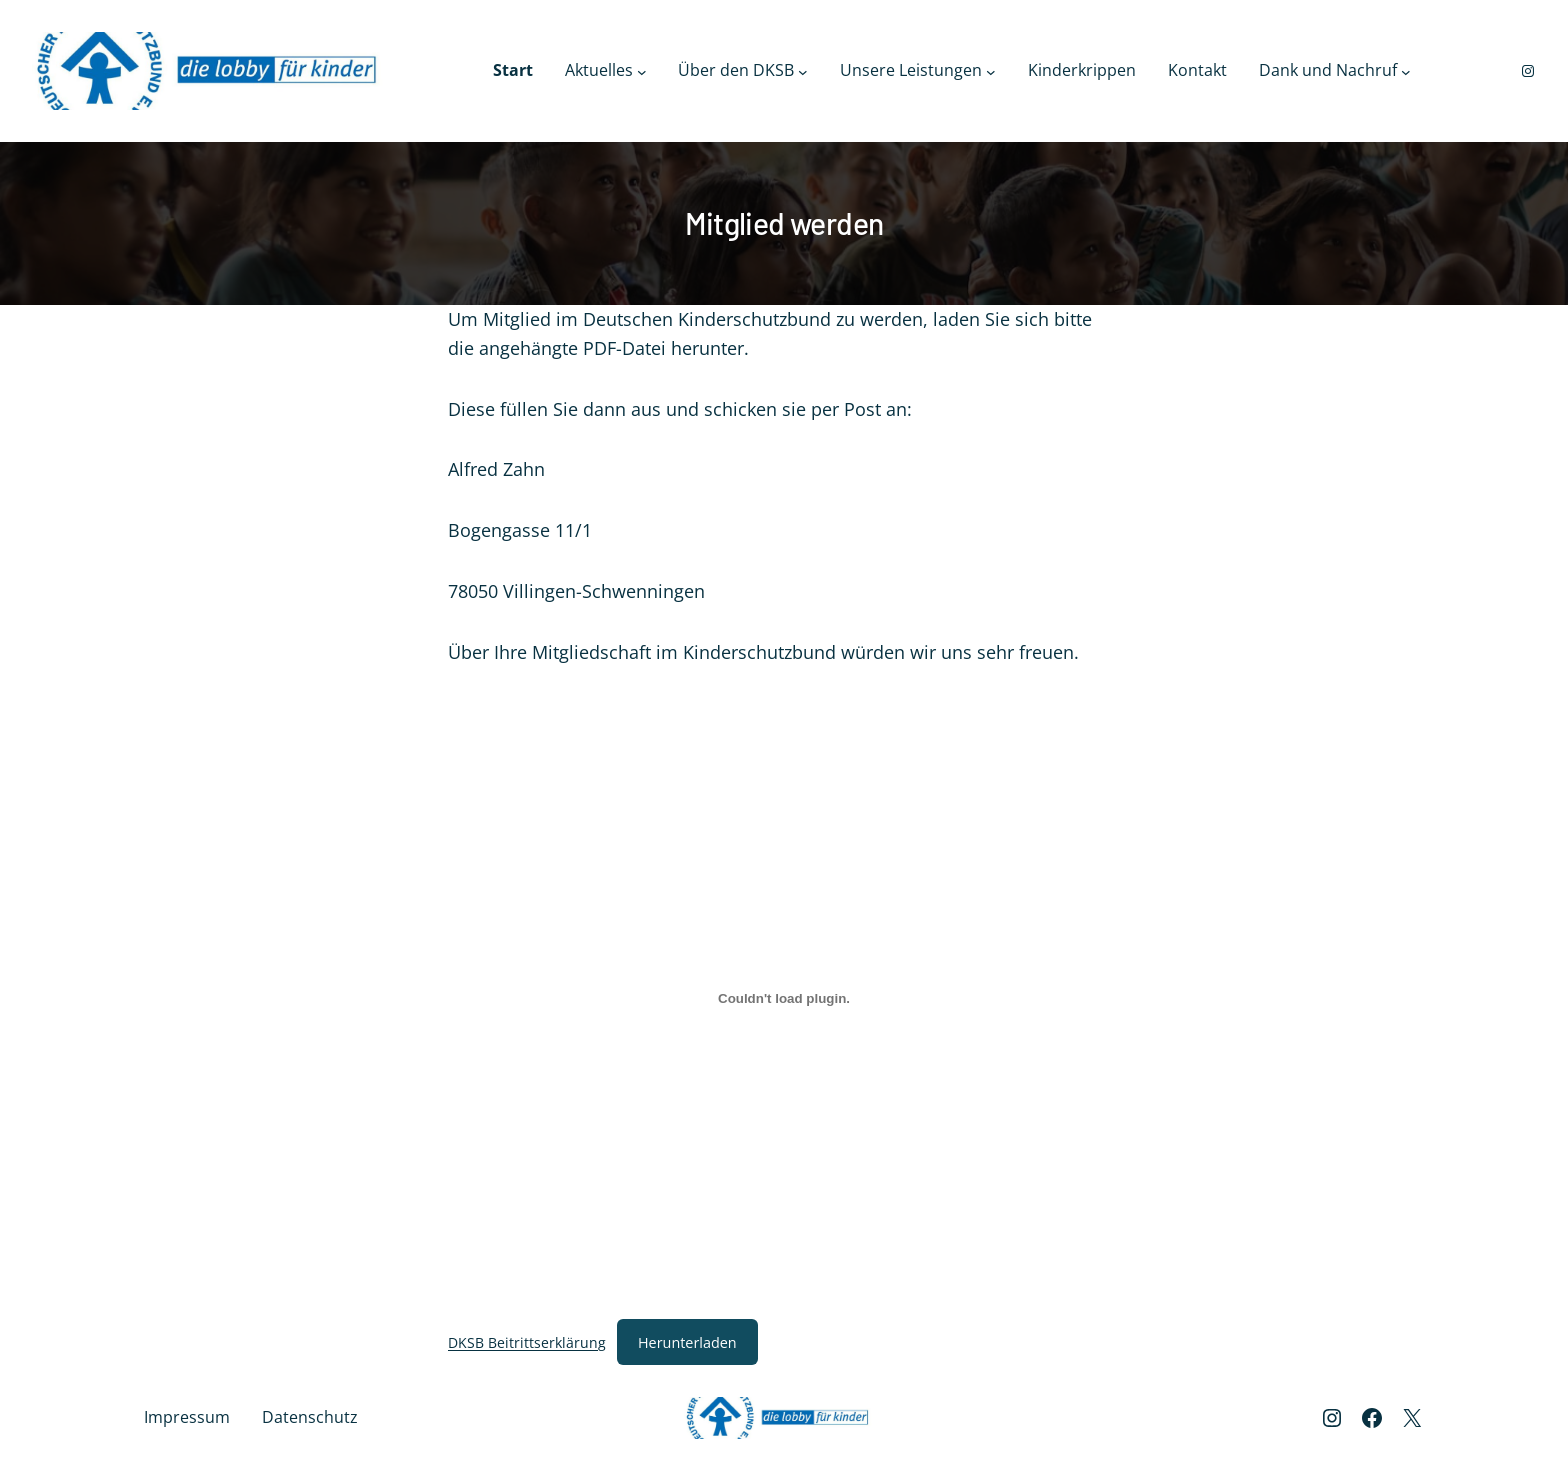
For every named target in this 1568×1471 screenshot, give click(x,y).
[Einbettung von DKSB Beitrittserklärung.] (784, 999)
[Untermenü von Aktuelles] (642, 71)
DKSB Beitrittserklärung (527, 1342)
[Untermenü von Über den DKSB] (803, 71)
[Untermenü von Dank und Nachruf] (1406, 71)
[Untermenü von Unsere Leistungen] (991, 71)
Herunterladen (687, 1342)
